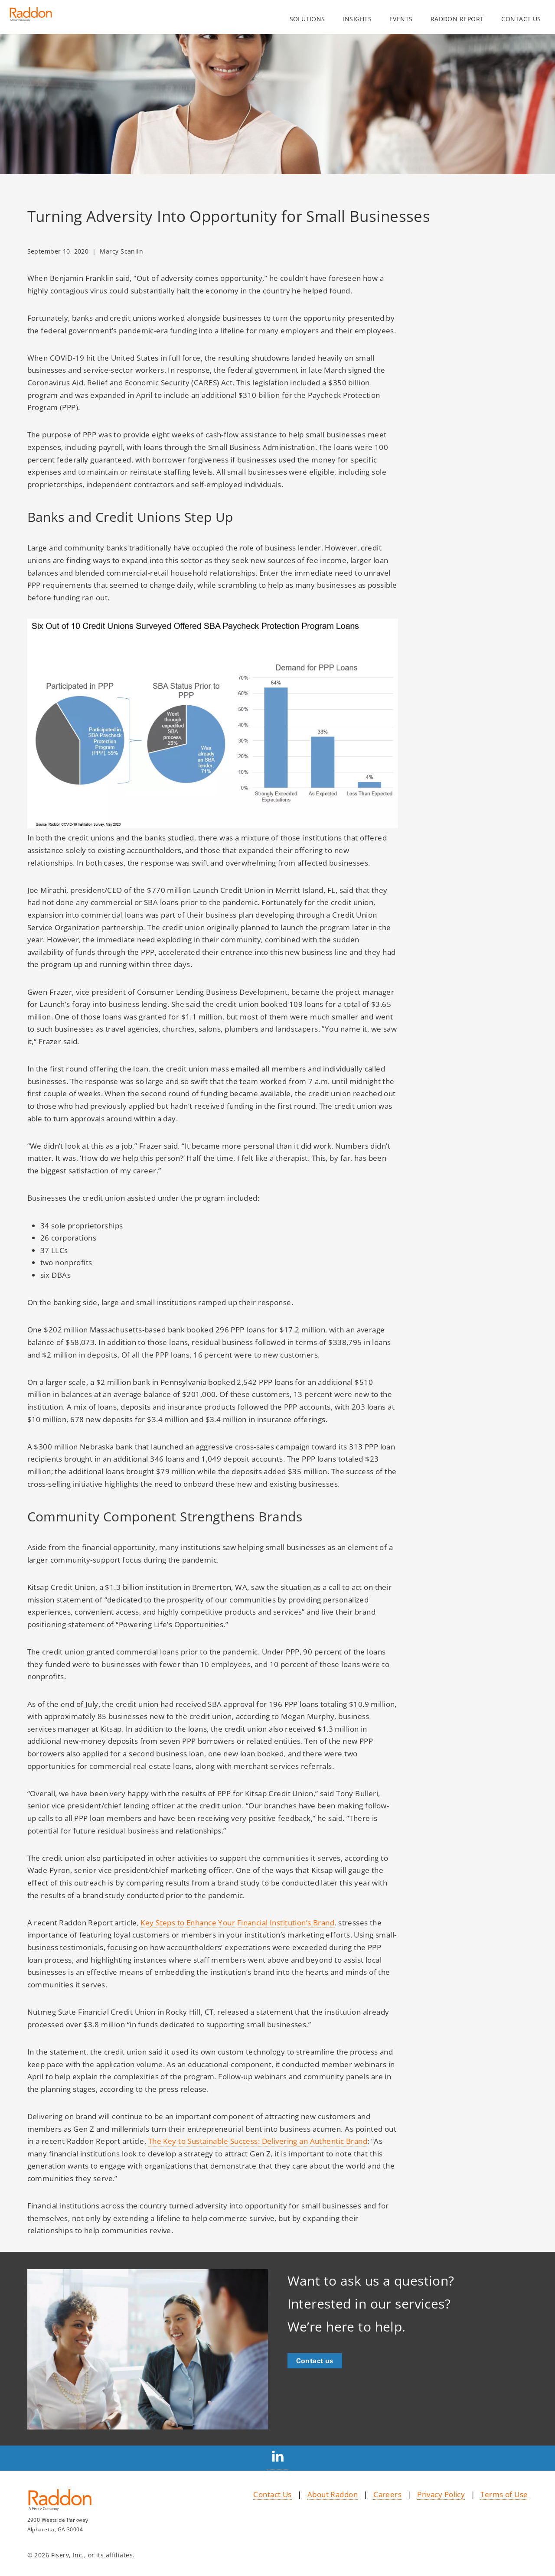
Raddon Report (457, 19)
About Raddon (332, 2494)
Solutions (307, 19)
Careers (387, 2494)
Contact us (521, 19)
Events (401, 19)
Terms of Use (504, 2494)
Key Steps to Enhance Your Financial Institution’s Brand (237, 1922)
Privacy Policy (441, 2494)
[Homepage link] (30, 17)
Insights (357, 19)
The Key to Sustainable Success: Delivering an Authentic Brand (257, 2141)
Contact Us (272, 2494)
